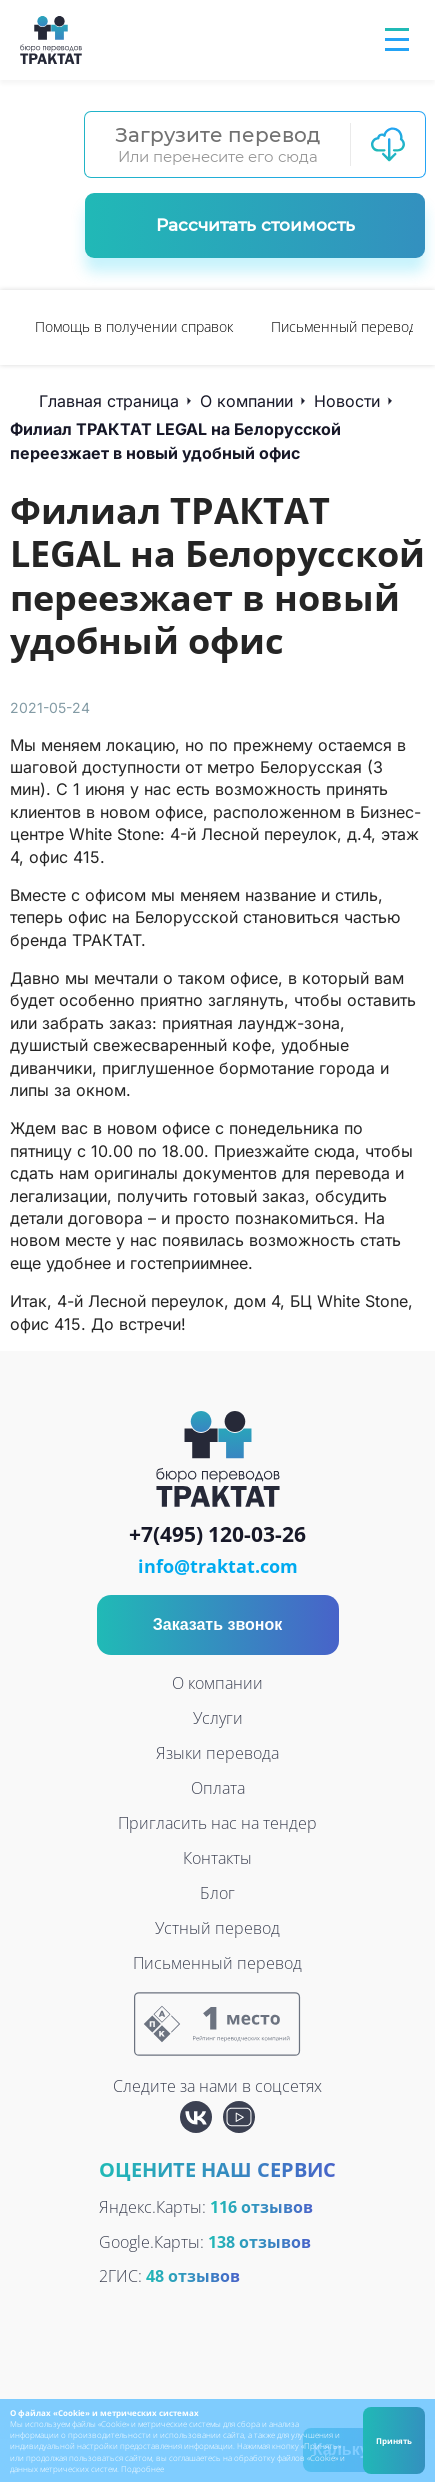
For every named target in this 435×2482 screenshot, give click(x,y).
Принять (394, 2440)
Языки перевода (217, 1753)
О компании (246, 401)
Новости (347, 401)
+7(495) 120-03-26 (217, 1535)
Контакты (217, 1858)
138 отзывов (259, 2242)
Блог (217, 1893)
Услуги (218, 1718)
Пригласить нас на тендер (217, 1823)
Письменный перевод (344, 326)
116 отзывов (261, 2207)
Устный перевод (217, 1928)
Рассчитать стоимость (255, 225)
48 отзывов (193, 2276)
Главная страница (109, 401)
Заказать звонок (218, 1624)
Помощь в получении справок (134, 326)
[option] (134, 327)
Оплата (218, 1788)
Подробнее (142, 2468)
